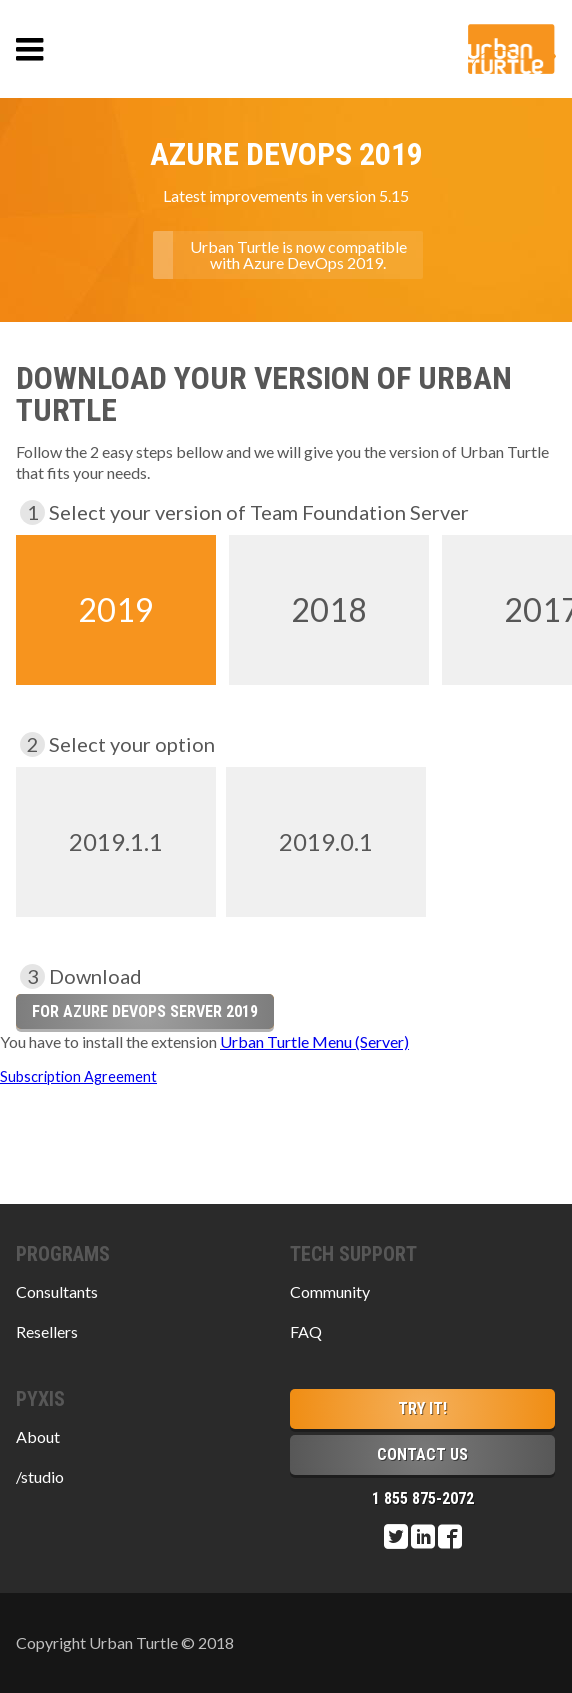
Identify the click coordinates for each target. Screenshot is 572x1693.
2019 (116, 609)
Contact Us (422, 1454)
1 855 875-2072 (423, 1498)
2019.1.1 (116, 841)
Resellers (47, 1331)
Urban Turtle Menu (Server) (314, 1041)
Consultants (57, 1291)
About (38, 1436)
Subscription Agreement (78, 1076)
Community (330, 1291)
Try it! (422, 1408)
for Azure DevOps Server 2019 (145, 1011)
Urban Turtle (512, 49)
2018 (329, 609)
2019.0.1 (326, 841)
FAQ (306, 1331)
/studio (40, 1476)
